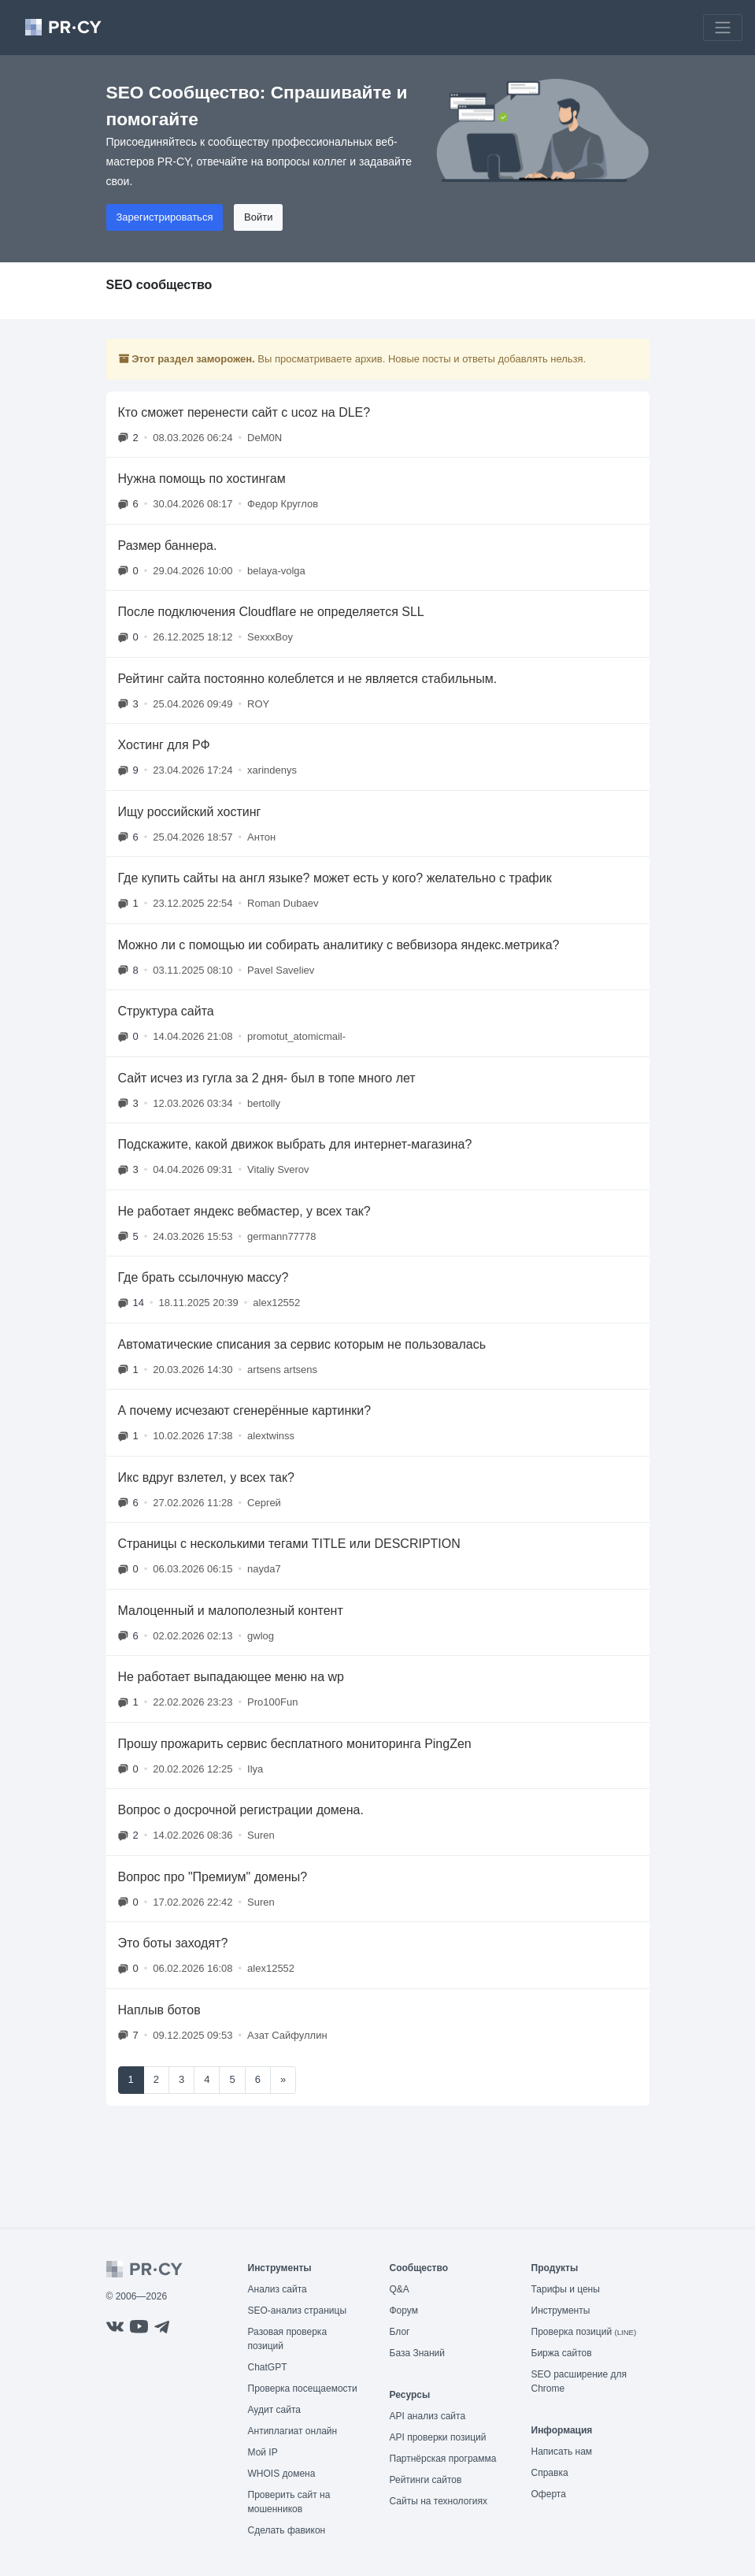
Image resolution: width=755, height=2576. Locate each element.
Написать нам (562, 2451)
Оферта (548, 2494)
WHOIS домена (282, 2473)
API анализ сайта (428, 2416)
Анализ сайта (277, 2289)
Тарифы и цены (565, 2289)
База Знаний (418, 2353)
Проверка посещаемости (302, 2388)
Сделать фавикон (287, 2530)
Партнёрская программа (443, 2458)
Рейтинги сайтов (426, 2479)
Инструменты (560, 2310)
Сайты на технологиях (438, 2501)
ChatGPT (267, 2367)
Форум (404, 2310)
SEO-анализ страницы (297, 2310)
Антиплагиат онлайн (293, 2431)
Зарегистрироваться (165, 217)
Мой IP (263, 2452)
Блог (400, 2331)
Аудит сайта (274, 2409)
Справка (549, 2472)
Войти (258, 217)
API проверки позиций (438, 2437)
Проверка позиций (584, 2331)
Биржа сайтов (561, 2353)
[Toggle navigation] (722, 27)
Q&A (399, 2289)
